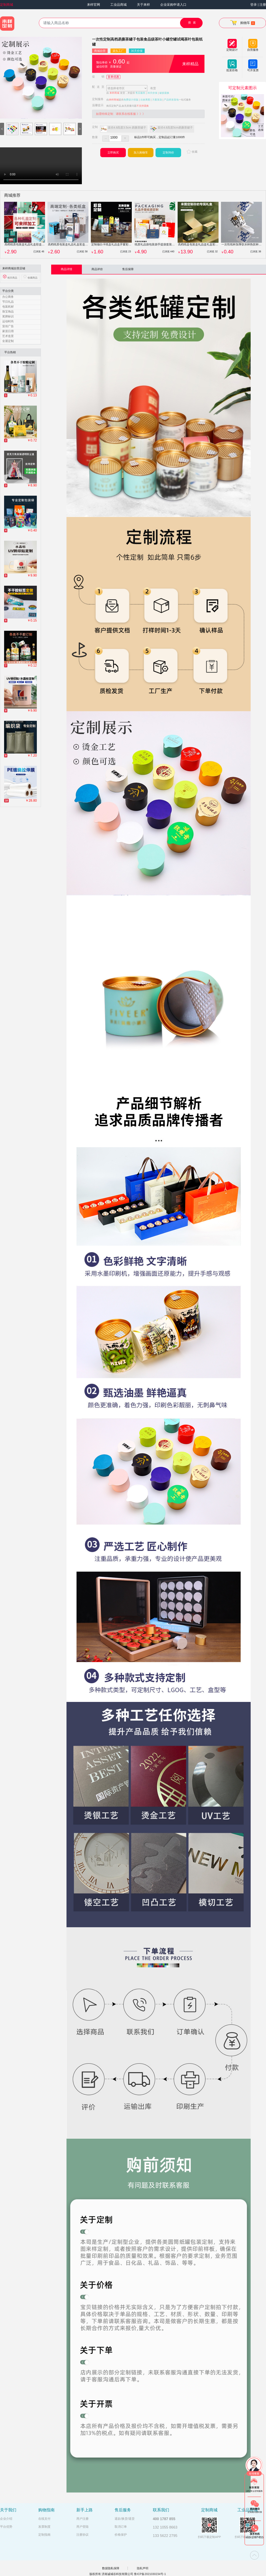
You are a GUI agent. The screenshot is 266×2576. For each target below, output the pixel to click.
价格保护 (121, 2534)
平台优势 (6, 2526)
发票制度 (44, 2526)
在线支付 (44, 2518)
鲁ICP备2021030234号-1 (150, 2574)
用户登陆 (82, 2526)
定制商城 (6, 4)
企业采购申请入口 (173, 4)
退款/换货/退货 (125, 2518)
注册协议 (82, 2534)
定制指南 (44, 2534)
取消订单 (121, 2526)
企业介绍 (6, 2518)
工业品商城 (118, 4)
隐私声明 (142, 2568)
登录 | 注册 (258, 4)
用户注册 (82, 2518)
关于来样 (143, 4)
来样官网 (93, 4)
